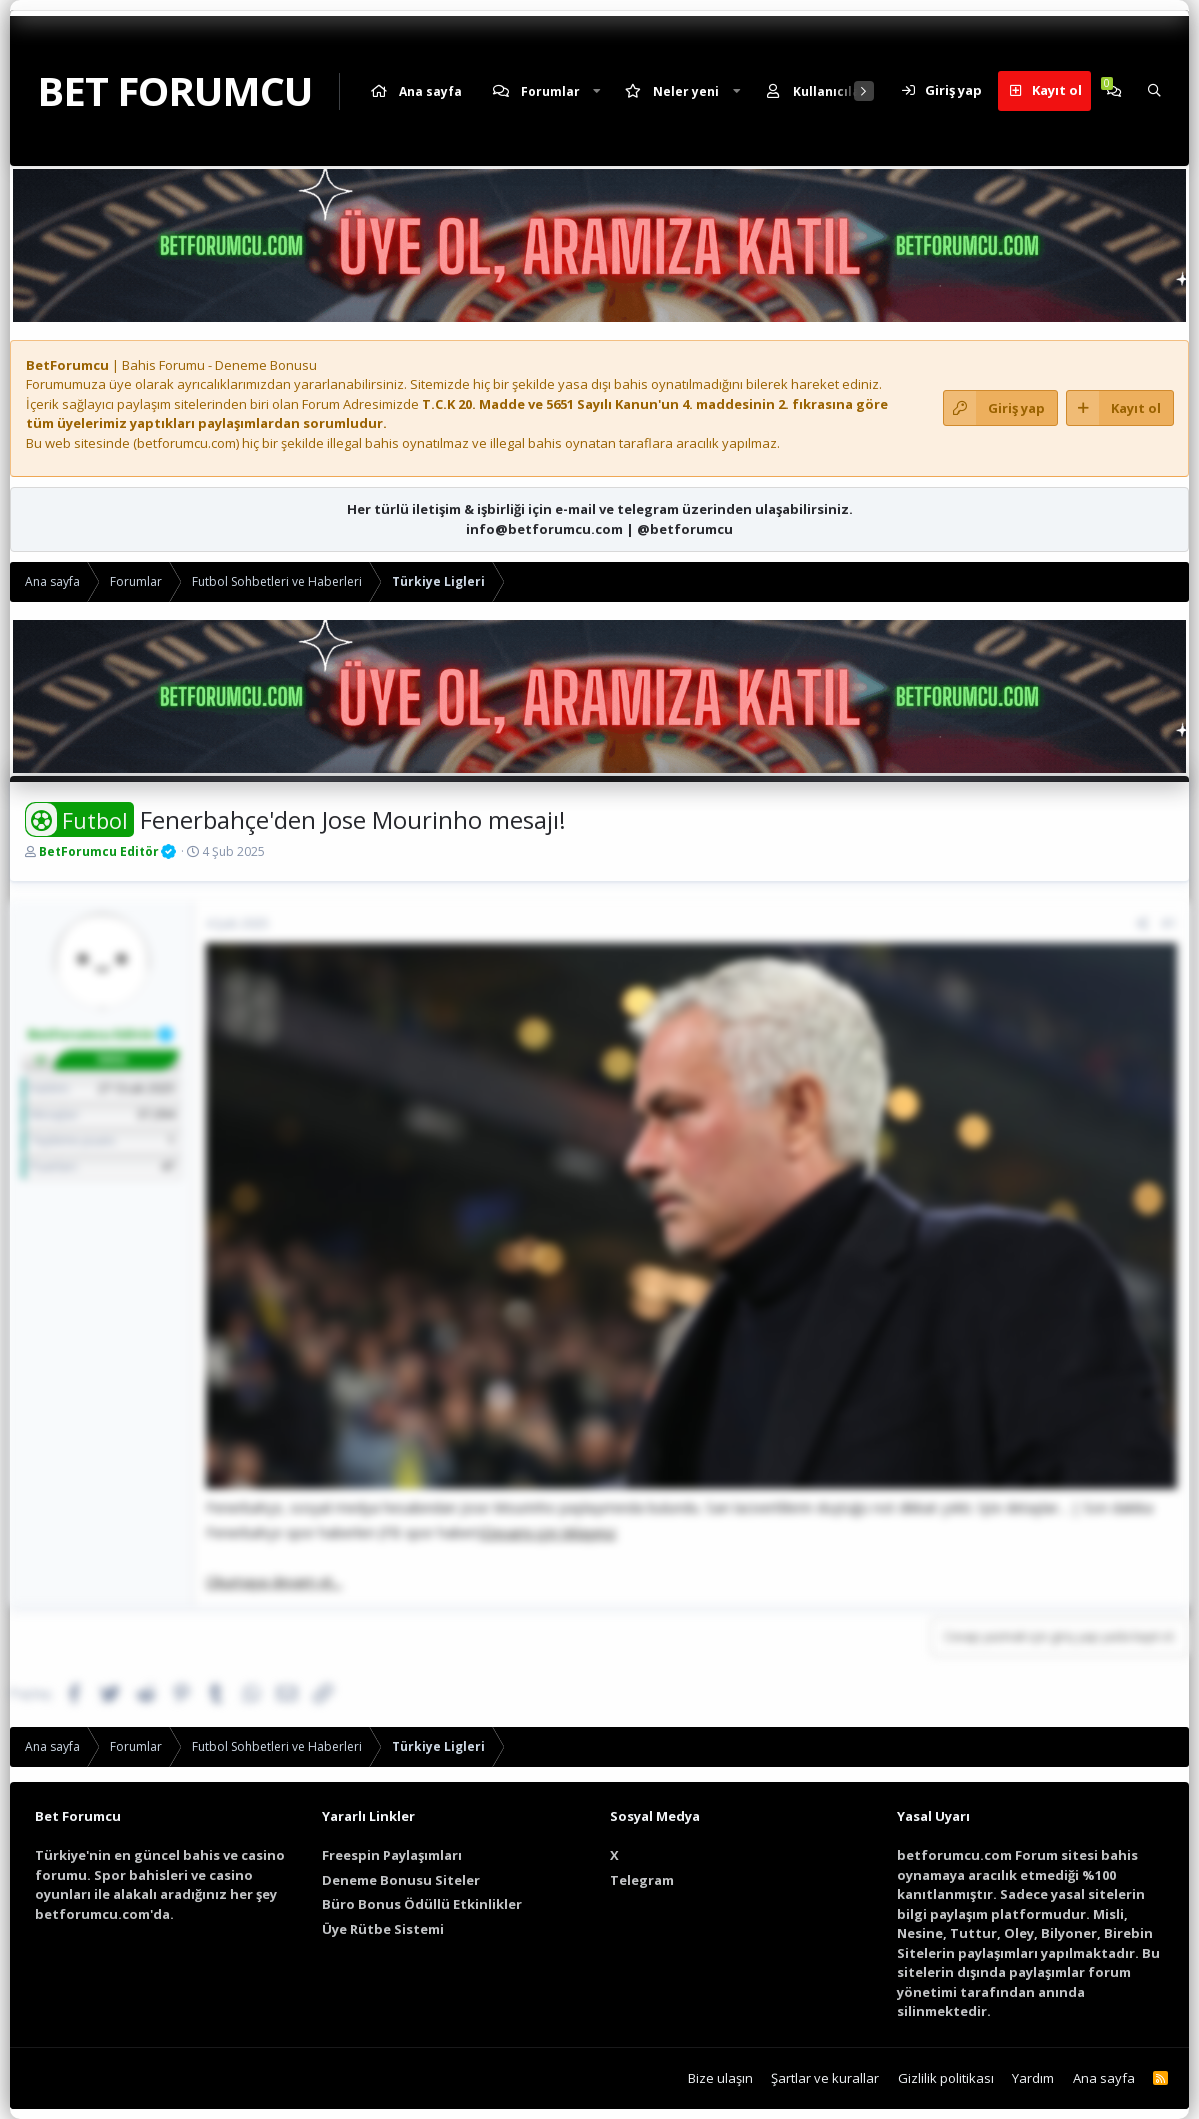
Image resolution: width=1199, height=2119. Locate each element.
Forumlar (550, 91)
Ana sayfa (430, 91)
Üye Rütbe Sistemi (383, 1929)
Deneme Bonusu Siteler (401, 1880)
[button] (597, 91)
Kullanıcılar (829, 91)
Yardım (1033, 2078)
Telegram (642, 1880)
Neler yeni (686, 91)
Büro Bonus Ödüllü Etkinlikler (422, 1904)
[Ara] (1154, 91)
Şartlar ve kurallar (825, 2078)
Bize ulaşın (720, 2078)
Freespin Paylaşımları (392, 1855)
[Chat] (1114, 91)
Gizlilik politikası (946, 2078)
